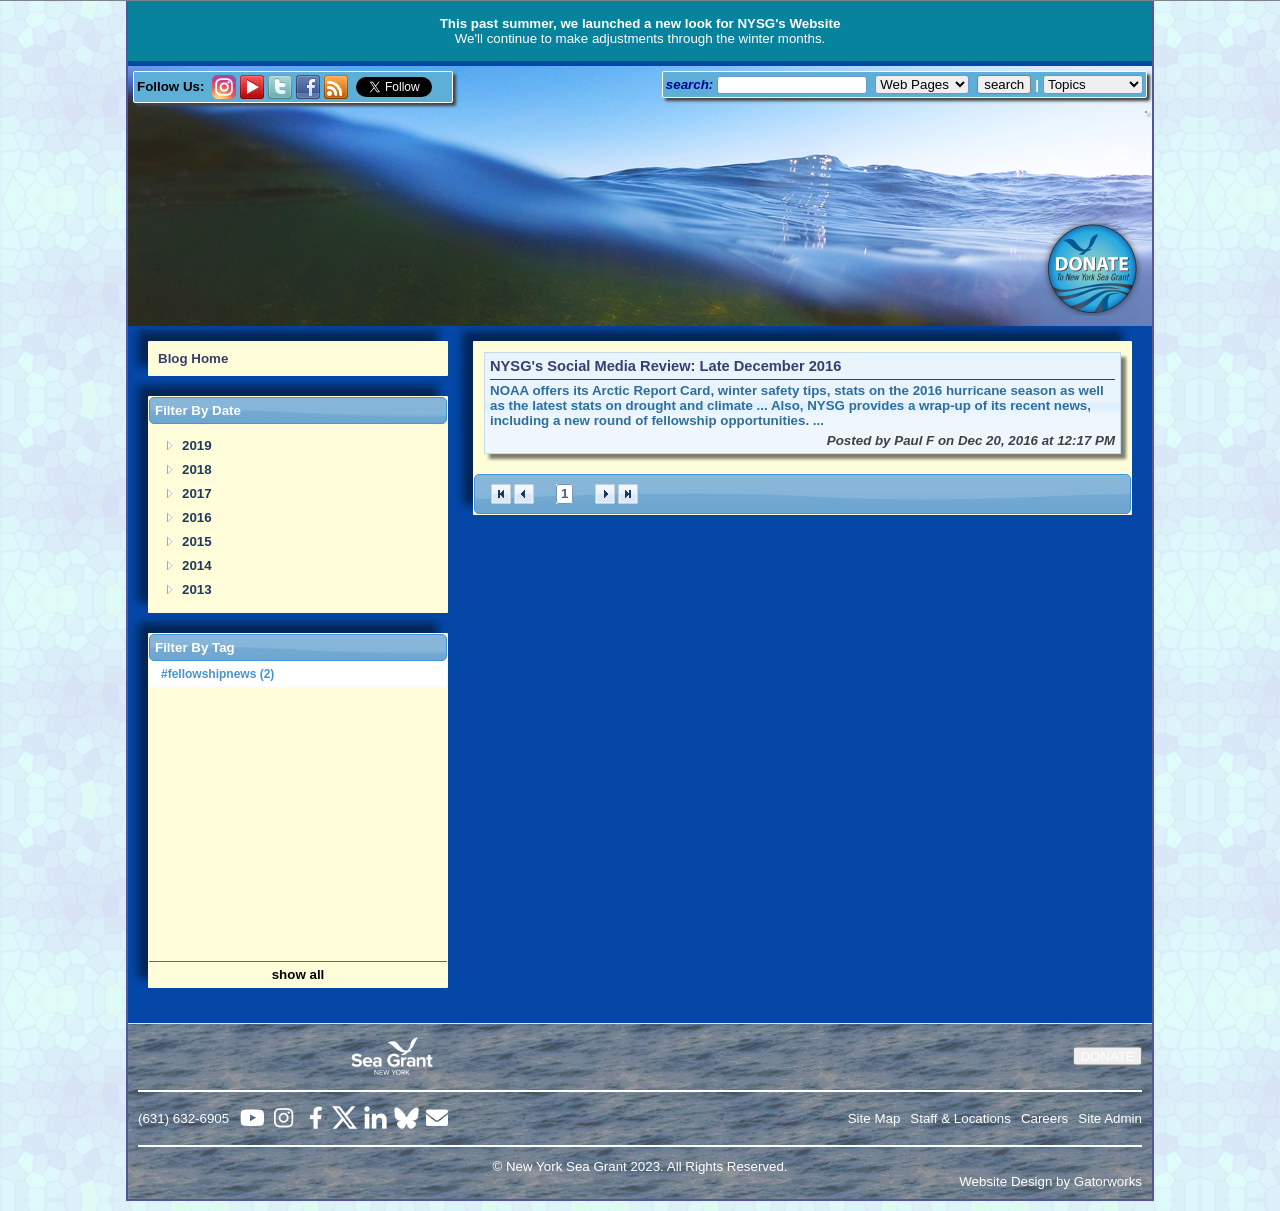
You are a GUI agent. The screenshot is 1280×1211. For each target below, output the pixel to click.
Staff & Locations (960, 1118)
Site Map (874, 1118)
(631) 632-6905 (183, 1118)
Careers (1044, 1118)
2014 (197, 565)
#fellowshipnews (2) (217, 674)
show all (298, 974)
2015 (197, 541)
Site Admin (1110, 1118)
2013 (197, 589)
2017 (197, 493)
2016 (197, 517)
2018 (197, 469)
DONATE (1107, 1056)
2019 (197, 445)
